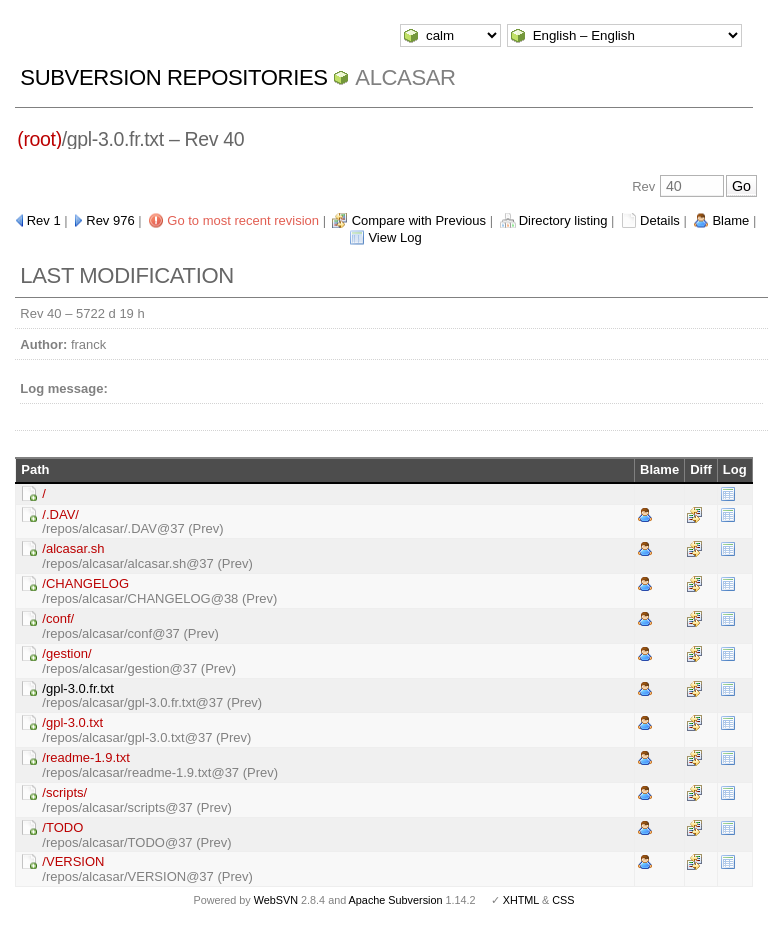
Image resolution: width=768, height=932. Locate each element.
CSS (563, 900)
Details (660, 220)
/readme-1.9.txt (85, 757)
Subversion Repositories (173, 77)
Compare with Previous (419, 220)
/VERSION (73, 861)
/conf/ (58, 618)
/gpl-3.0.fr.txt (78, 688)
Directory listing (563, 220)
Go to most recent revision (243, 220)
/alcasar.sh (73, 548)
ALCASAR (405, 77)
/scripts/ (64, 792)
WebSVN (276, 900)
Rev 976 (110, 220)
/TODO (62, 827)
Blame (730, 220)
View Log (394, 237)
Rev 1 (44, 220)
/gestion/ (66, 653)
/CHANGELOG (85, 583)
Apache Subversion (396, 900)
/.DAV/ (60, 514)
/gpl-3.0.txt (72, 722)
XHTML (521, 900)
